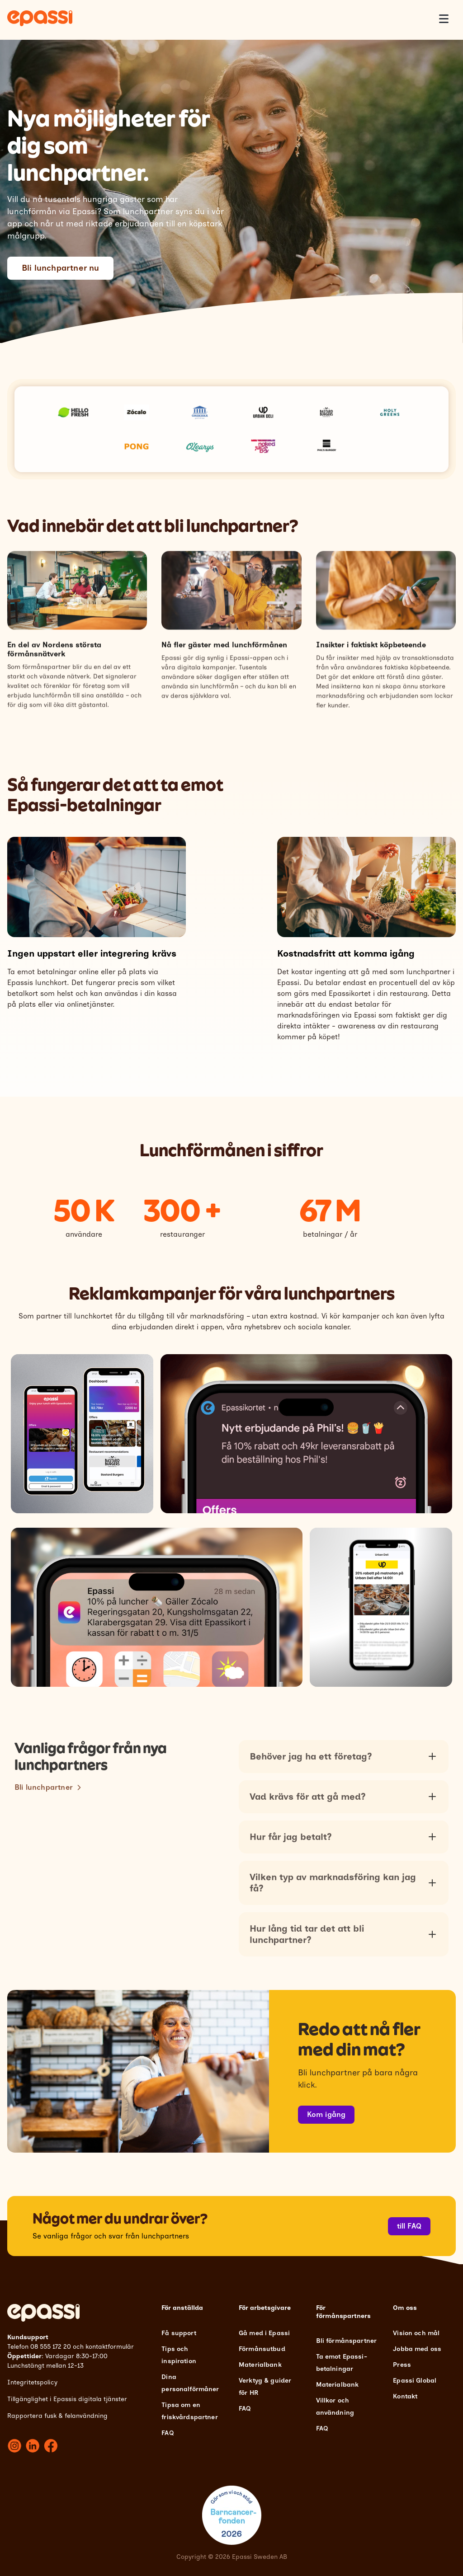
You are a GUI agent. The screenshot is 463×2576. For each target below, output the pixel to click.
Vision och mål (416, 2333)
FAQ (167, 2433)
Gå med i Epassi (264, 2333)
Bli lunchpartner (43, 1820)
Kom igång (326, 2114)
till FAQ (409, 2226)
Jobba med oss (417, 2349)
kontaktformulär (109, 2347)
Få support (178, 2333)
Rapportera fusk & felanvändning (57, 2416)
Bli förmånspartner (346, 2341)
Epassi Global (414, 2380)
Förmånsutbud (262, 2349)
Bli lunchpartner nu (60, 268)
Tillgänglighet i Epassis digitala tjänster (67, 2399)
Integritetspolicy (32, 2382)
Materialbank (260, 2365)
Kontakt (405, 2396)
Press (402, 2365)
